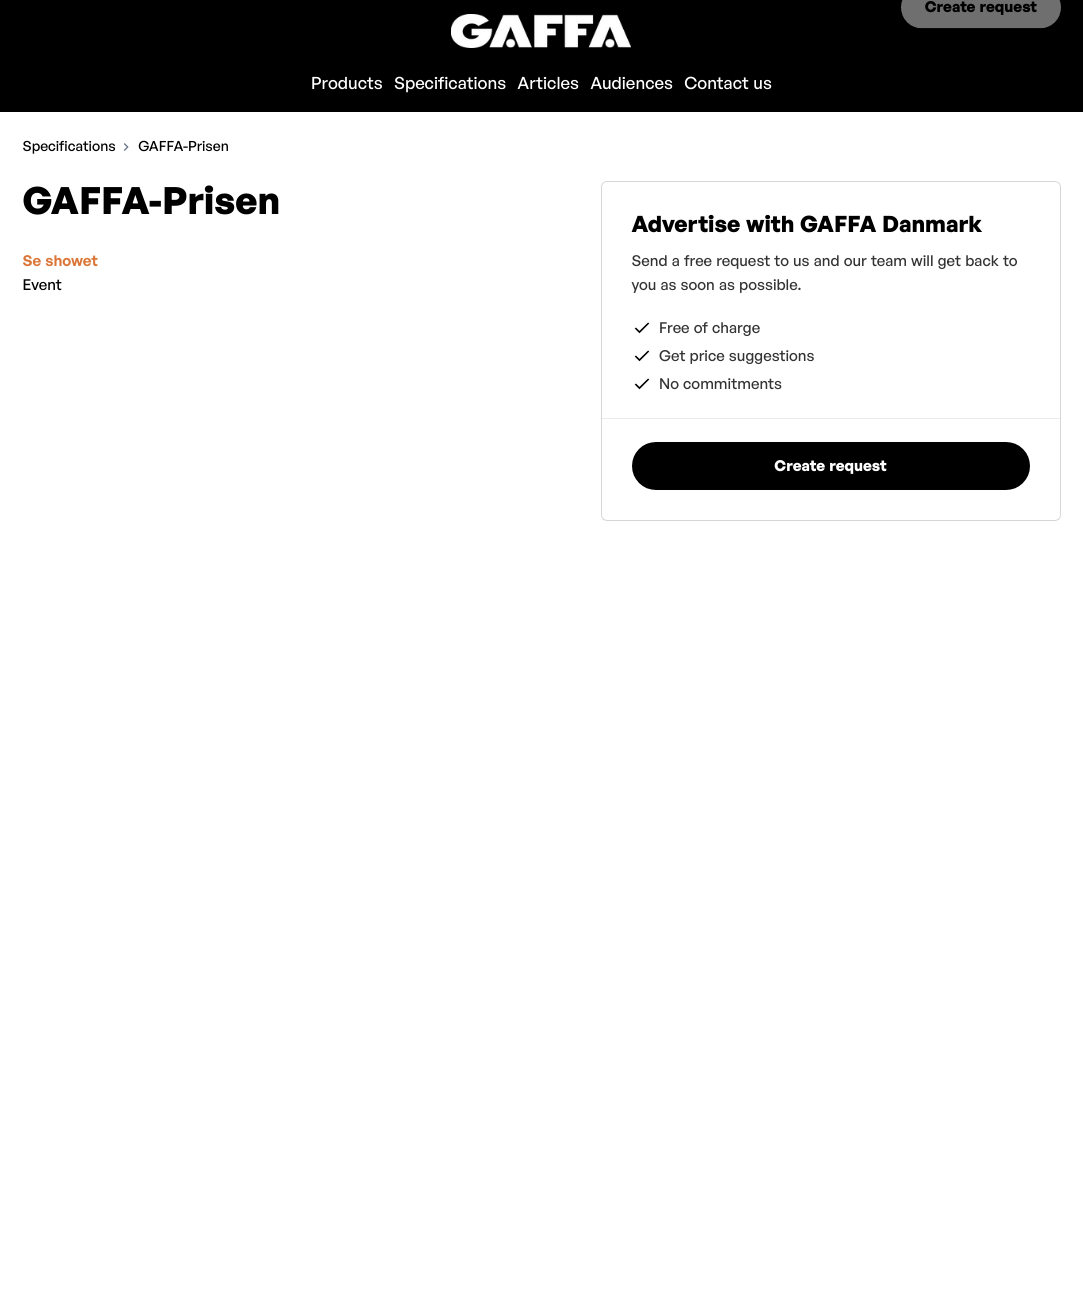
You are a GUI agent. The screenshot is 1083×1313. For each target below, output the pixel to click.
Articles (548, 83)
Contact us (728, 83)
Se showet (60, 260)
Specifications (450, 83)
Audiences (631, 83)
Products (347, 83)
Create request (981, 30)
